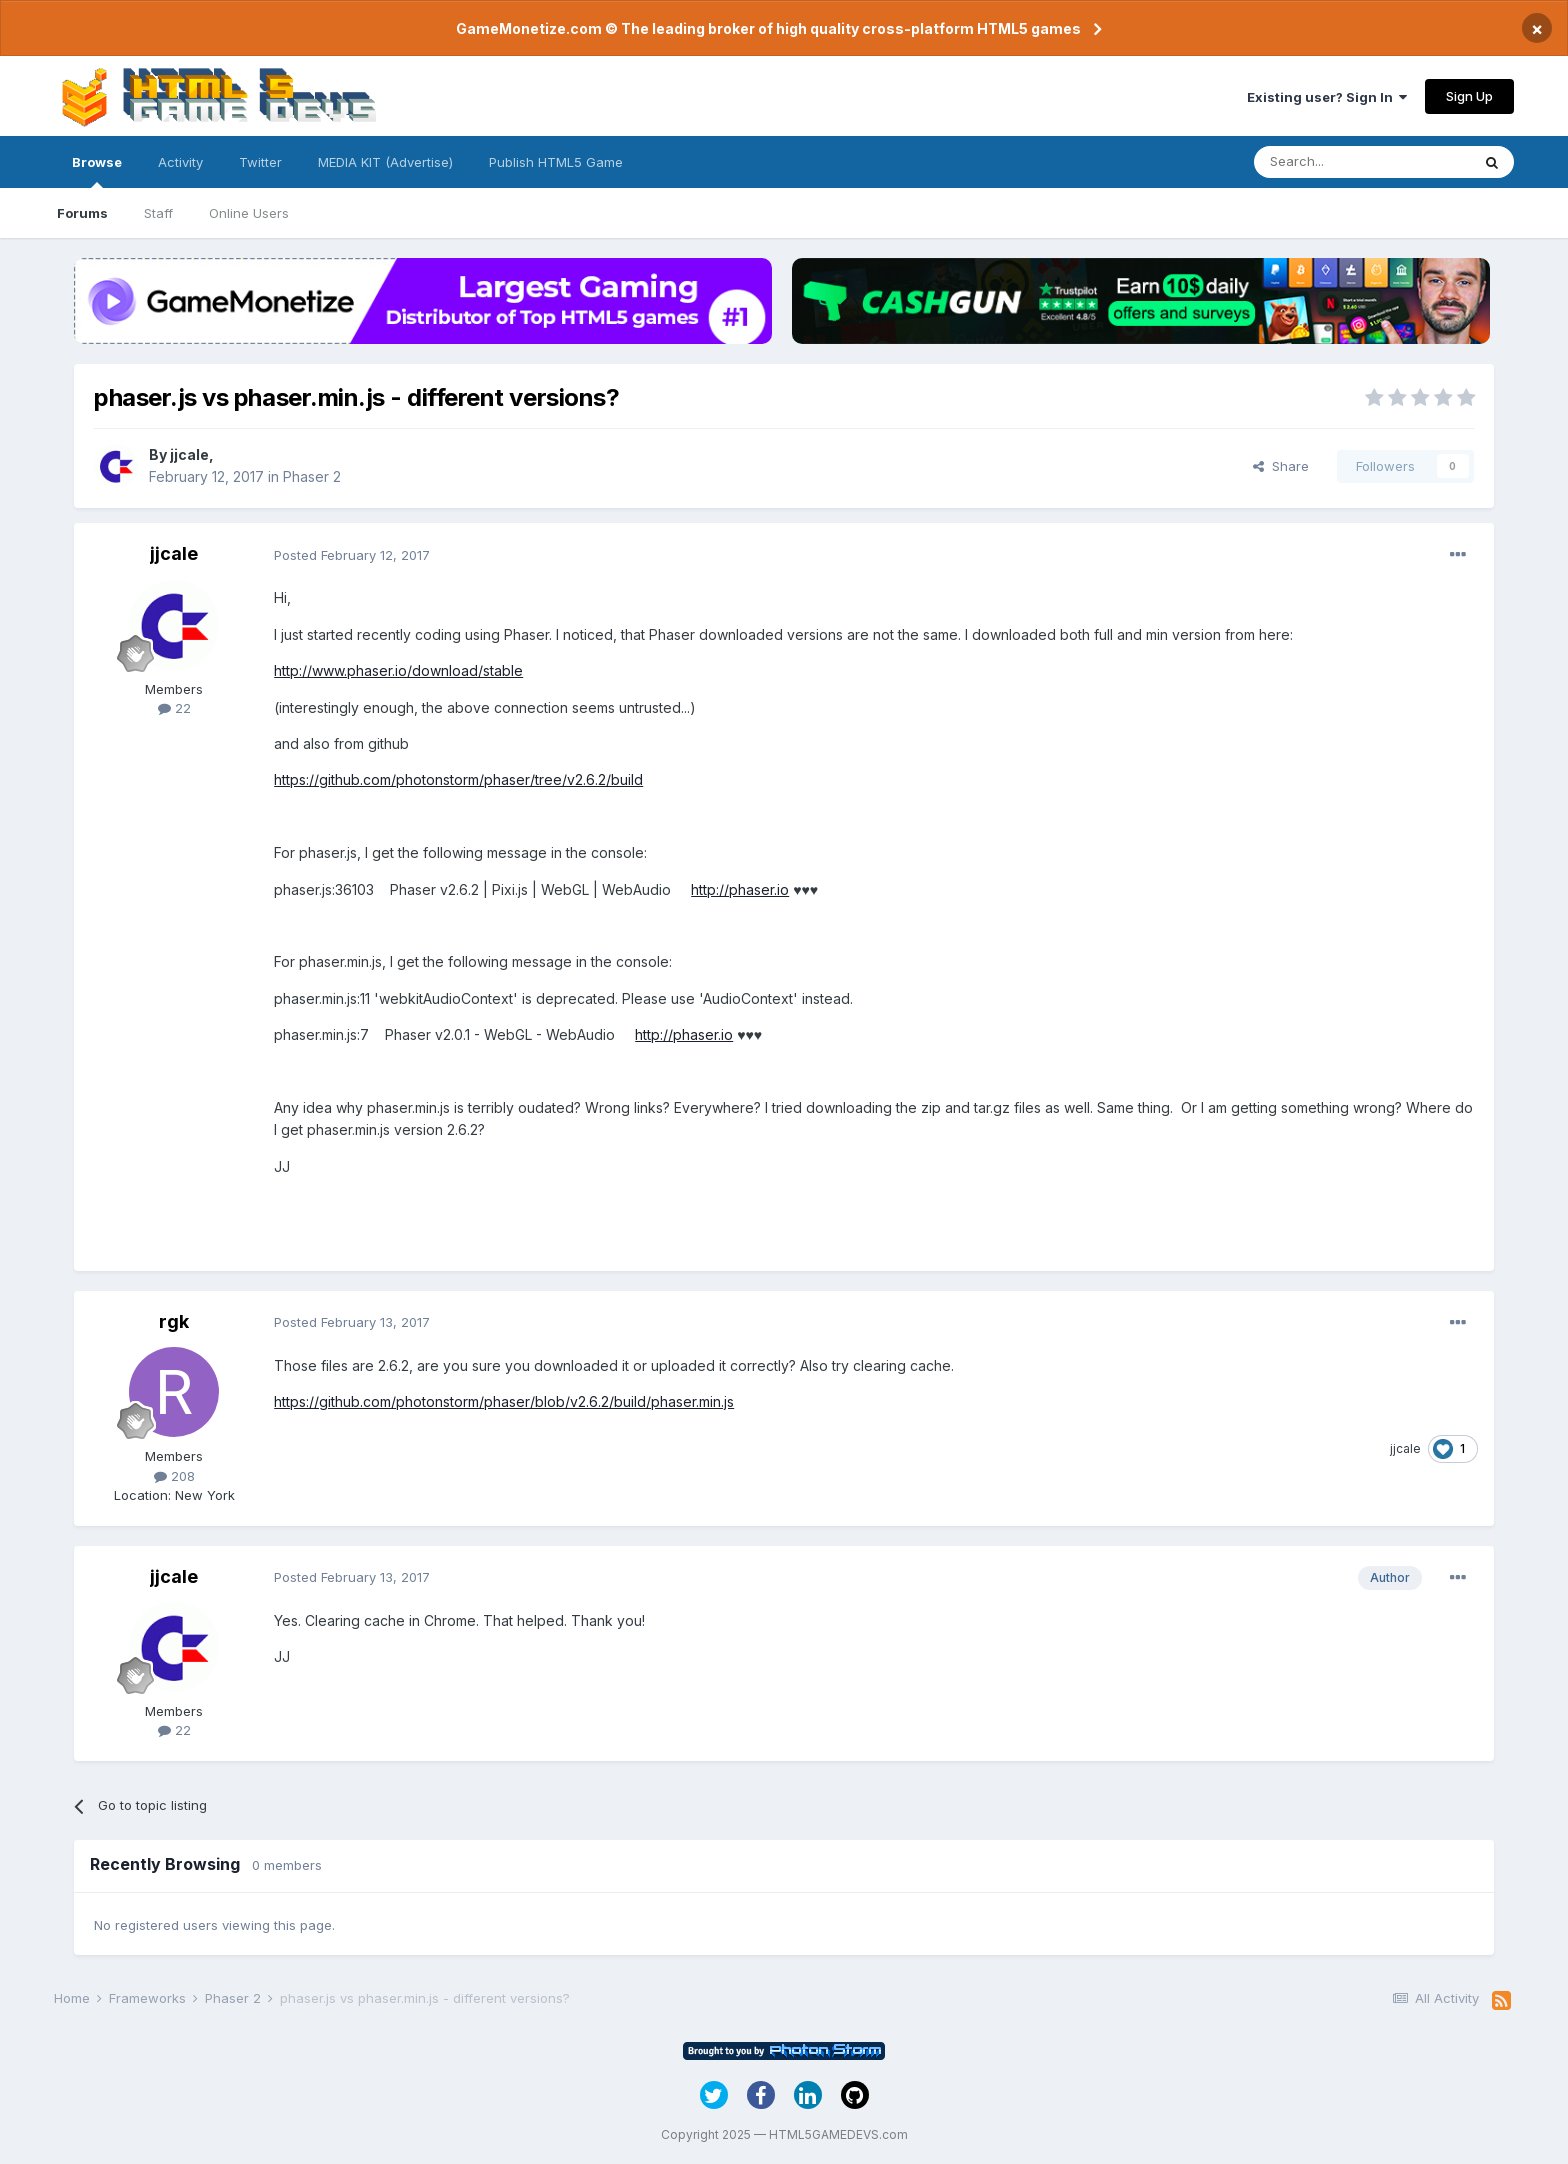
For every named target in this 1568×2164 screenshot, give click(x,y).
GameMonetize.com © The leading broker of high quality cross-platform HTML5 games (768, 28)
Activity (180, 162)
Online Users (249, 213)
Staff (158, 213)
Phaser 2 (312, 476)
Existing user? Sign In (1327, 97)
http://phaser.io (740, 889)
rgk (174, 1321)
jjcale (189, 454)
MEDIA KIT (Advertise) (385, 162)
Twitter (260, 162)
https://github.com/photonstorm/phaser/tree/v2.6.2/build (458, 779)
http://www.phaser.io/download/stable (398, 670)
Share (1281, 466)
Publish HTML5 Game (556, 162)
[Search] (1362, 162)
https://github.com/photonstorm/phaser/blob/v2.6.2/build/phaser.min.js (504, 1401)
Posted (352, 555)
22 (174, 708)
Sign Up (1469, 96)
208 (174, 1476)
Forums (82, 213)
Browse (97, 171)
